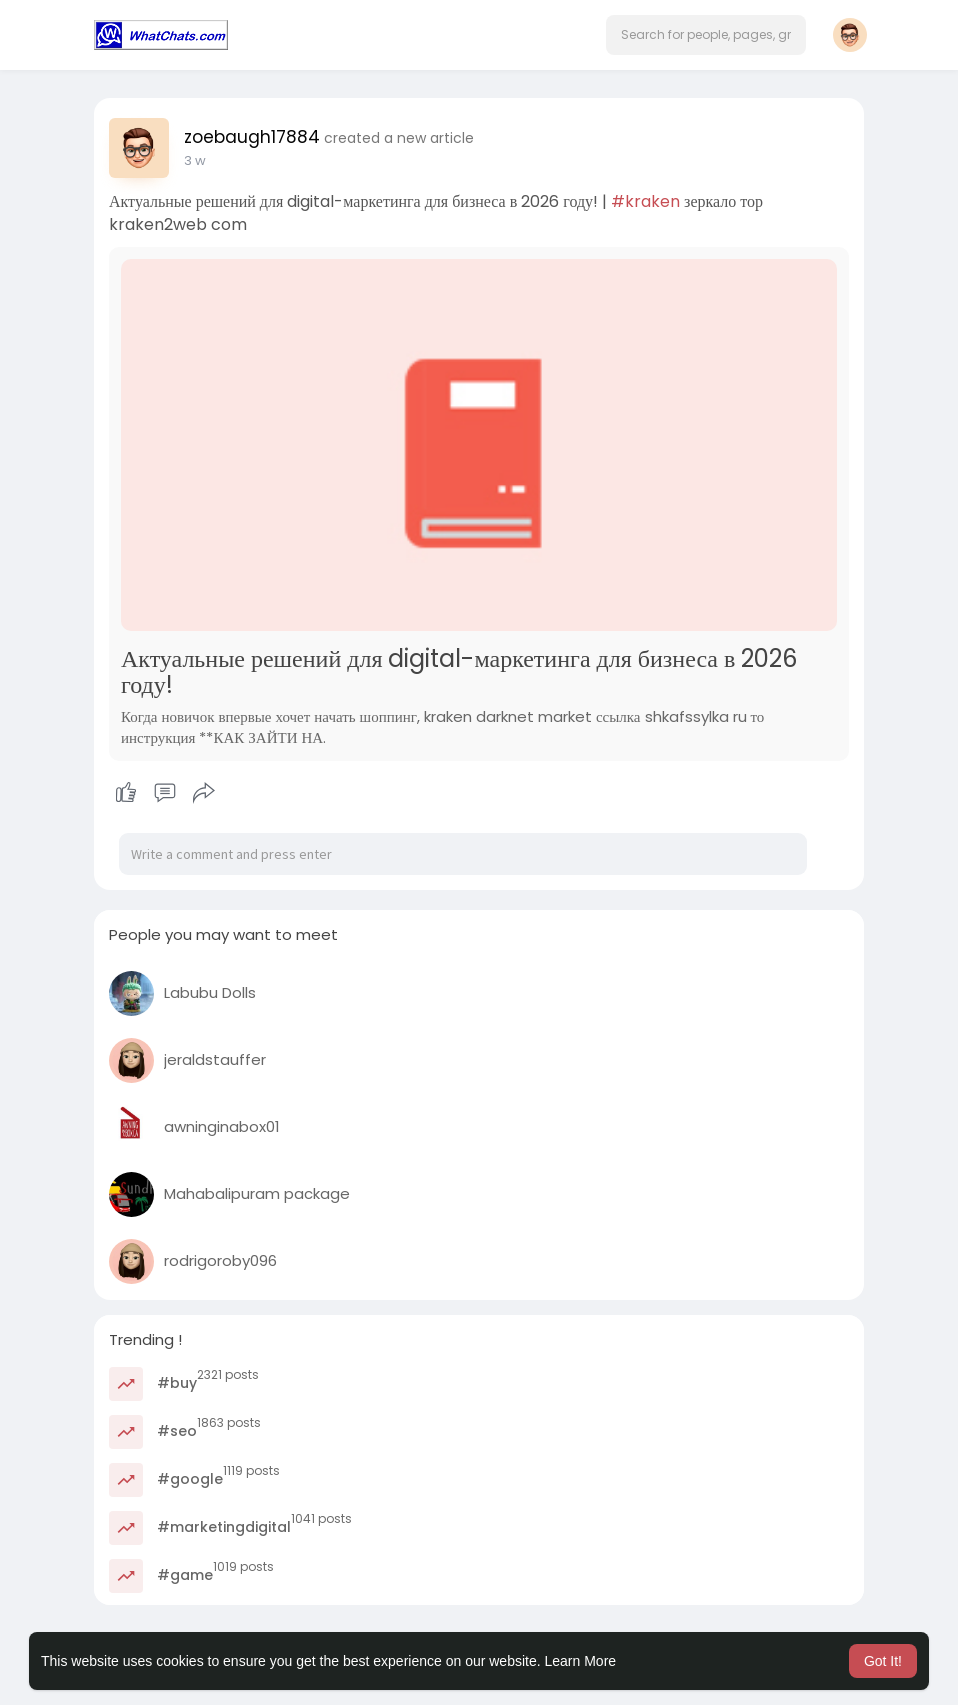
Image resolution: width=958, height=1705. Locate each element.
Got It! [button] (883, 1661)
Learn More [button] (581, 1661)
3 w (195, 160)
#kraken (645, 201)
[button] (706, 35)
